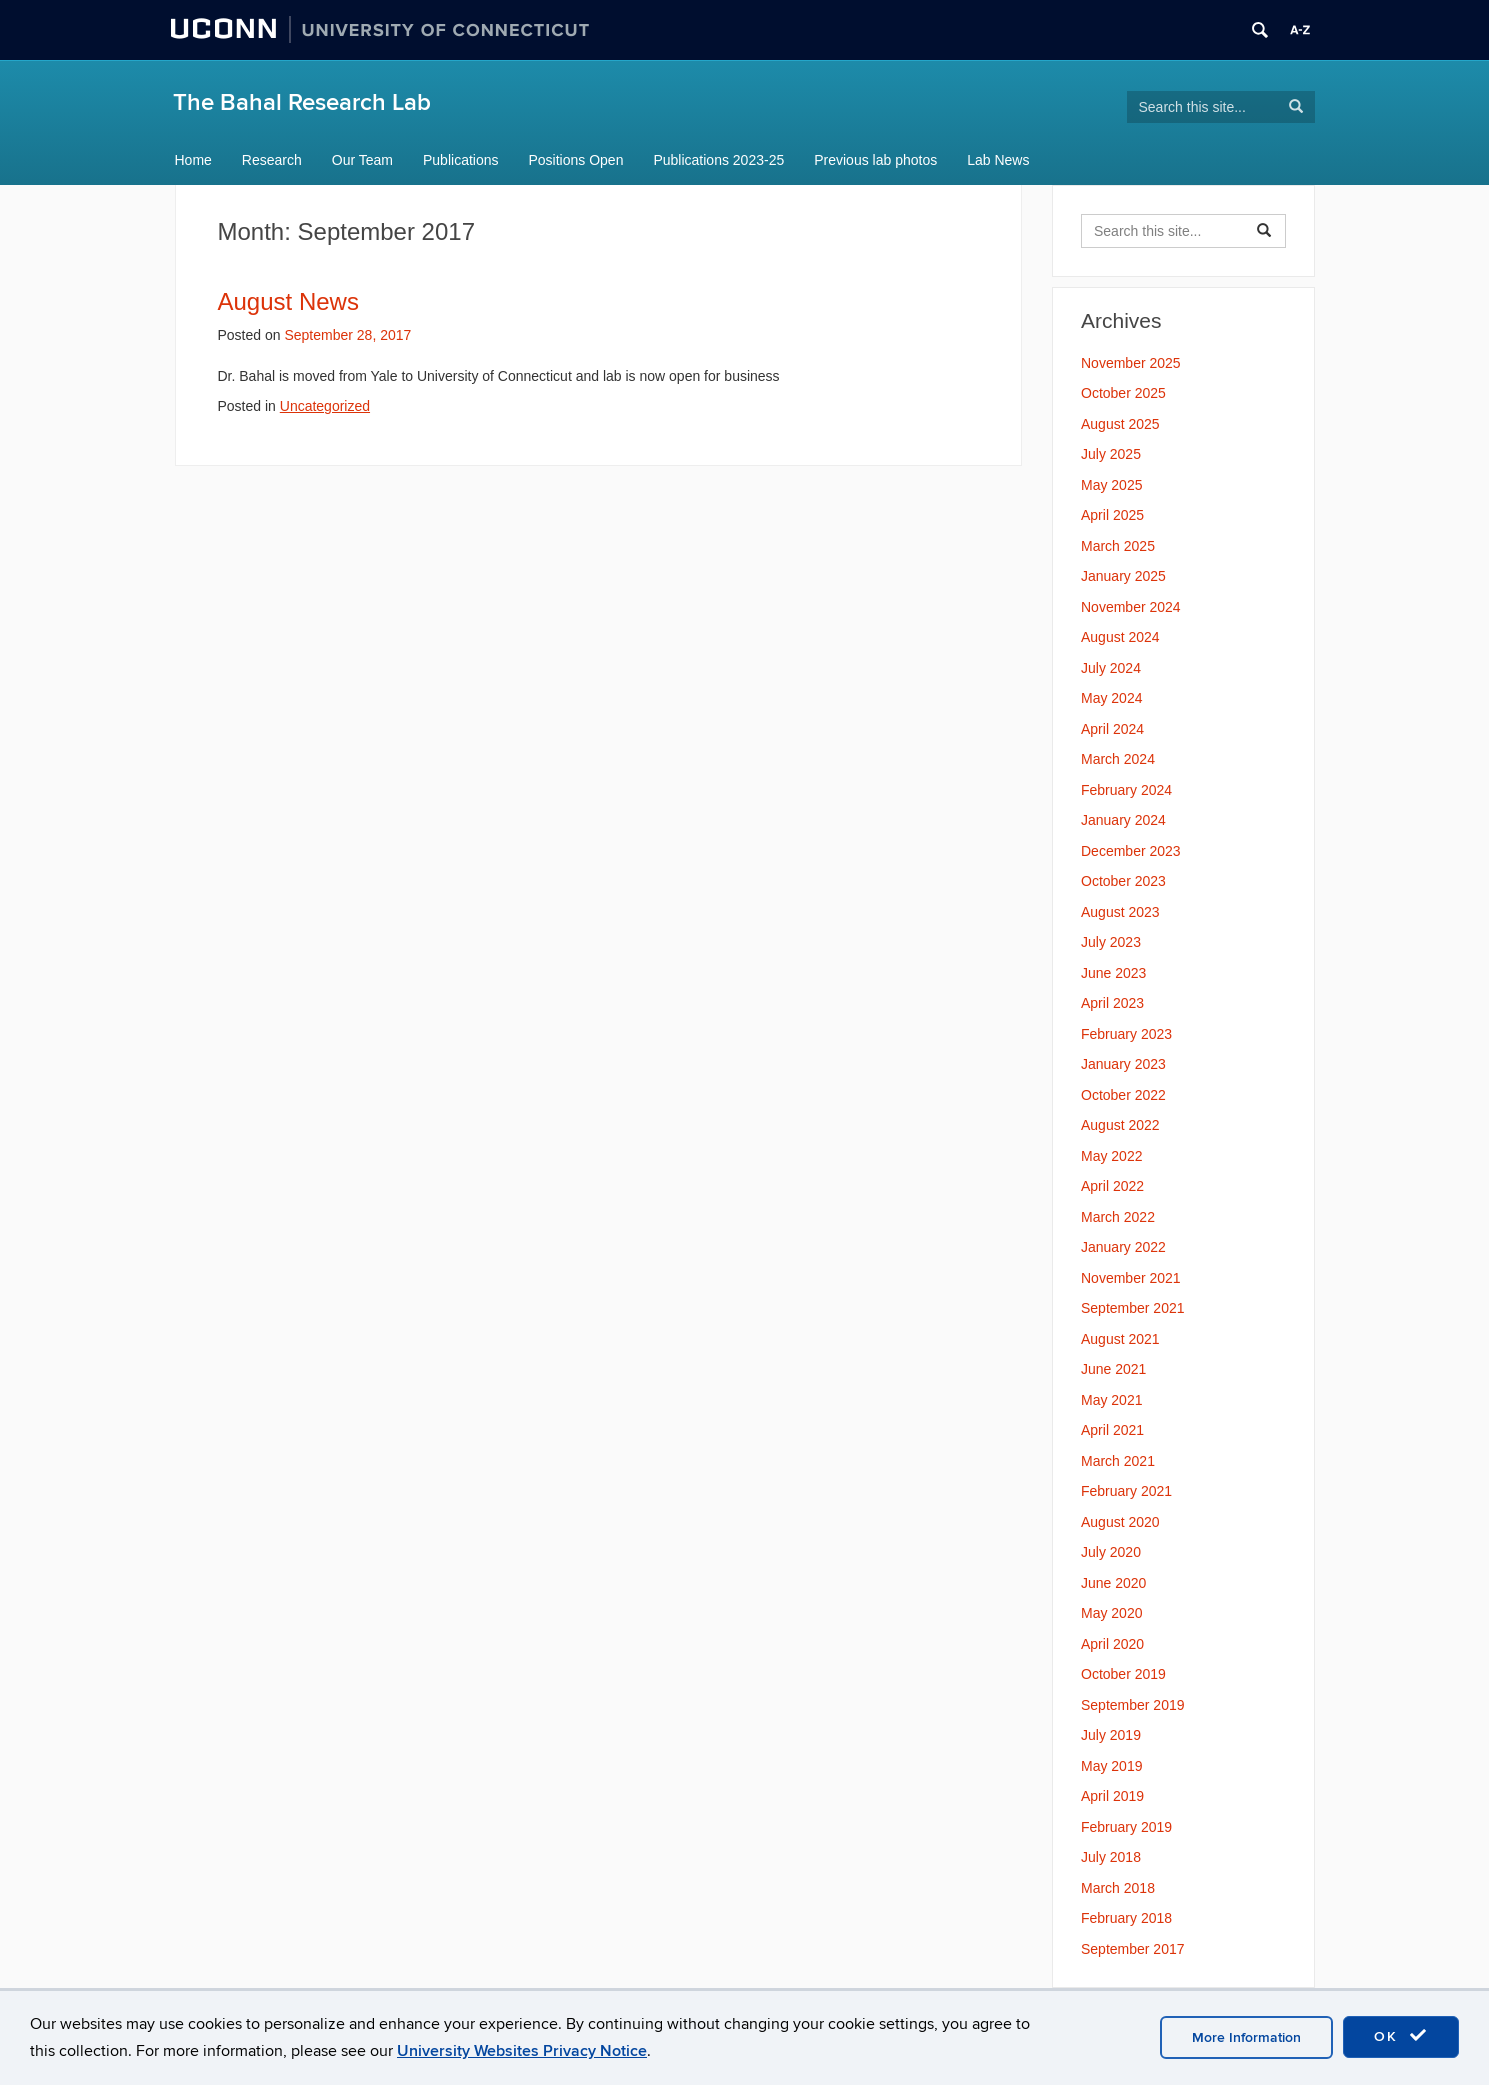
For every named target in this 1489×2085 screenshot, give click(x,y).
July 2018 (1111, 1857)
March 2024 (1118, 759)
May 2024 (1111, 698)
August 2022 (1120, 1125)
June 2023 (1113, 973)
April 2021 (1112, 1430)
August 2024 (1120, 637)
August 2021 (1120, 1339)
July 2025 (1111, 454)
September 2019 (1133, 1705)
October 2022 (1123, 1095)
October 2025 (1123, 393)
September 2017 (1133, 1949)
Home (193, 160)
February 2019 (1126, 1827)
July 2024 (1111, 668)
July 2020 (1111, 1552)
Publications (461, 160)
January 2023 (1123, 1064)
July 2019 (1111, 1735)
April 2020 (1112, 1644)
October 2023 (1123, 881)
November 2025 (1131, 363)
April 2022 (1112, 1186)
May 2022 (1111, 1156)
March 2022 (1118, 1217)
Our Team (362, 160)
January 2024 (1123, 820)
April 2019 (1112, 1796)
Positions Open (576, 160)
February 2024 (1126, 790)
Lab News (998, 160)
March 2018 (1118, 1888)
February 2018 (1126, 1918)
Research (272, 160)
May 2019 (1111, 1766)
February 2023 (1126, 1034)
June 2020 (1113, 1583)
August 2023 (1120, 912)
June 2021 (1113, 1369)
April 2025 (1112, 515)
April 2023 (1112, 1003)
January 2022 (1123, 1247)
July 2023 (1111, 942)
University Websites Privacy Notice (522, 2051)
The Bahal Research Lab (302, 102)
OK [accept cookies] (1401, 2036)
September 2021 (1133, 1308)
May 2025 (1111, 485)
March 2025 (1118, 546)
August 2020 (1120, 1522)
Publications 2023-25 (718, 160)
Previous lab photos (875, 160)
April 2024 (1112, 729)
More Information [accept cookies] (1246, 2037)
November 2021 (1131, 1278)
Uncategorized (325, 406)
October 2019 (1123, 1674)
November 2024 (1131, 607)
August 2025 (1120, 424)
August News (288, 301)
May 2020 (1111, 1613)
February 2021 (1126, 1491)
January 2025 (1123, 576)
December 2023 (1131, 851)
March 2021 (1118, 1461)
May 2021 (1111, 1400)
